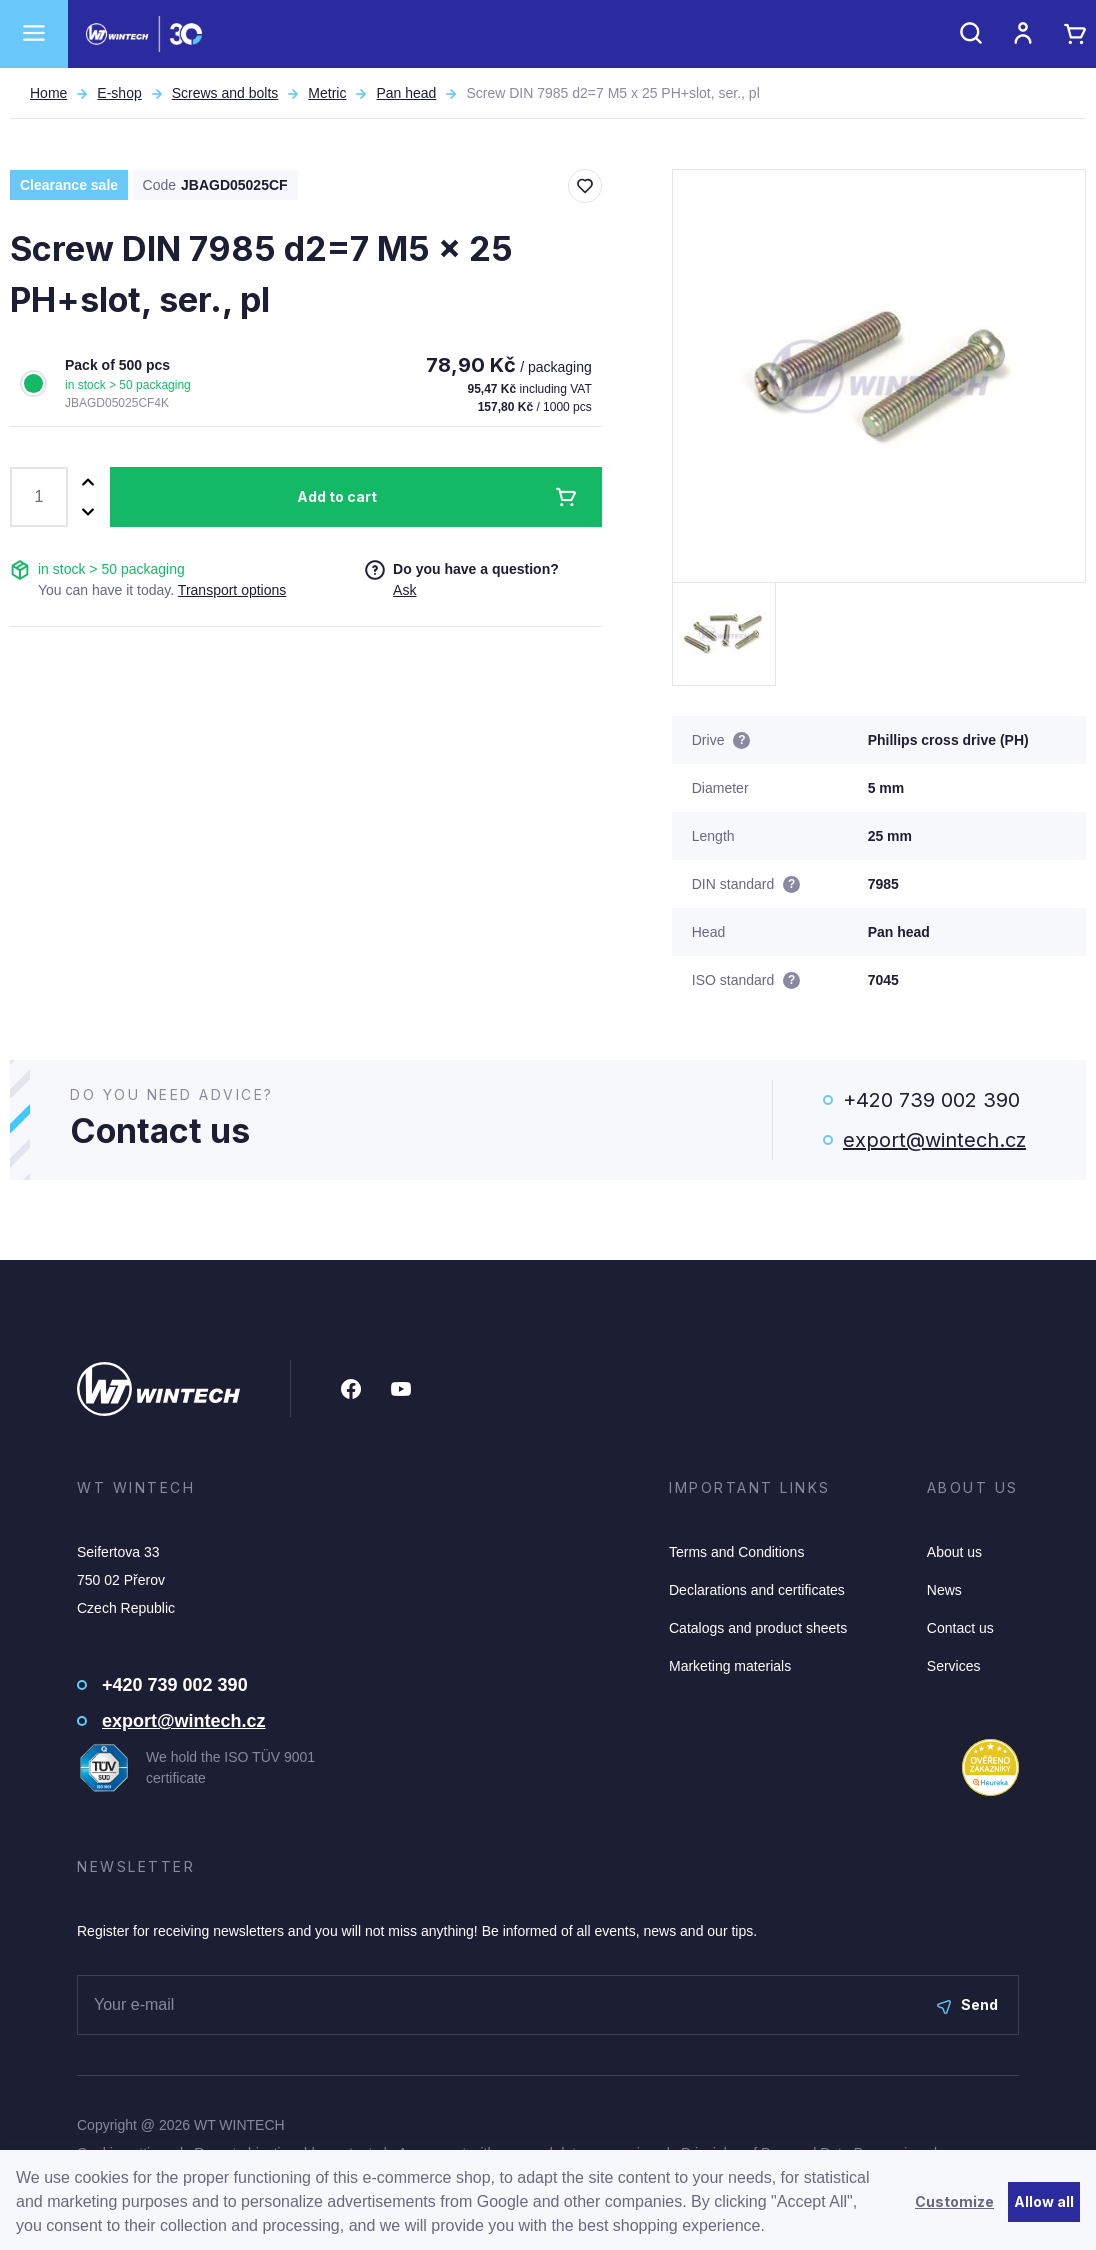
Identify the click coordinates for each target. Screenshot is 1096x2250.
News (944, 1590)
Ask (404, 590)
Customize (954, 2201)
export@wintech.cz (934, 1140)
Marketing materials (730, 1666)
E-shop (119, 93)
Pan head (406, 93)
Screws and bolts (225, 93)
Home (48, 93)
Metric (327, 93)
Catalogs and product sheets (758, 1628)
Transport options (232, 590)
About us (954, 1552)
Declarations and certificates (757, 1590)
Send (967, 2004)
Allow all (1044, 2201)
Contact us (960, 1628)
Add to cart (337, 496)
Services (954, 1666)
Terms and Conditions (736, 1552)
